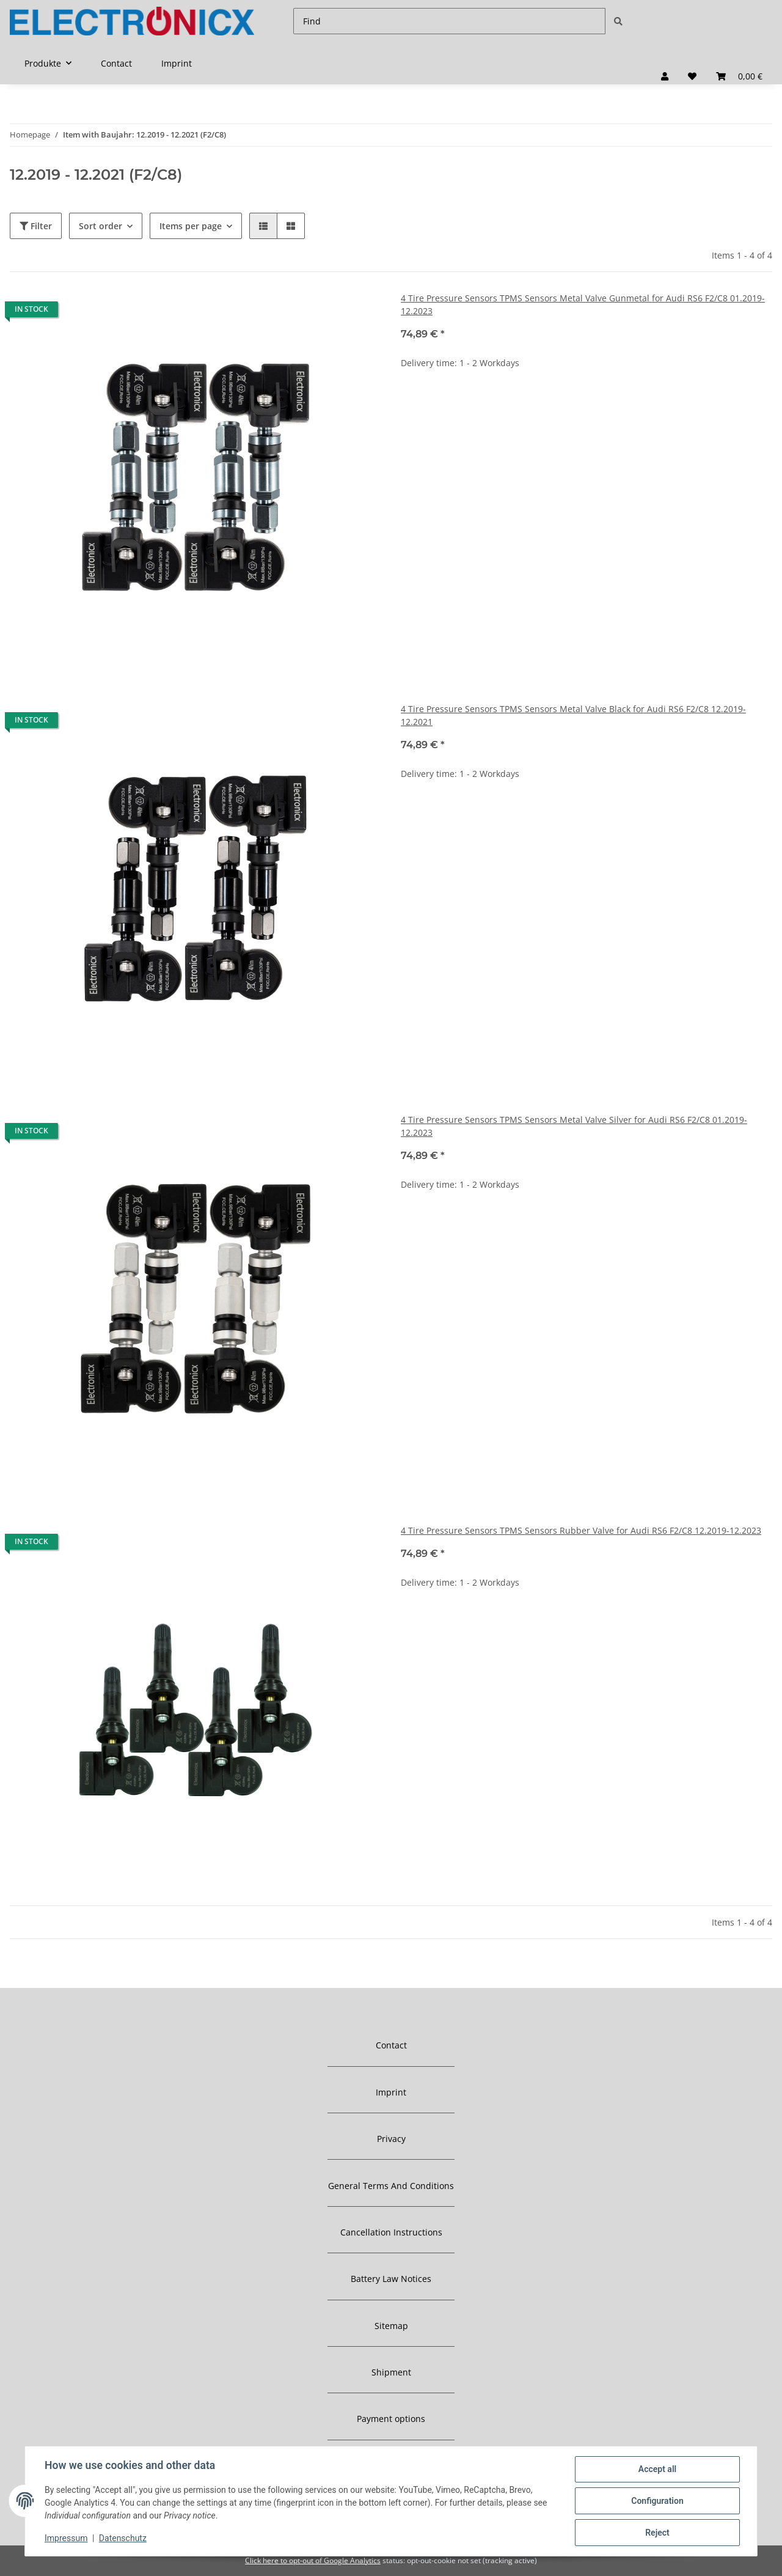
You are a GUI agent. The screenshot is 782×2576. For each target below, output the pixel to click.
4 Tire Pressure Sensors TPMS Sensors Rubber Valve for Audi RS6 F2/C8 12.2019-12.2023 (581, 1530)
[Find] (449, 21)
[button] (664, 76)
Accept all (657, 2469)
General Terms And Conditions (391, 2185)
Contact (116, 63)
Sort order (100, 226)
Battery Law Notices (391, 2278)
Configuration (657, 2501)
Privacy (391, 2138)
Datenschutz (123, 2538)
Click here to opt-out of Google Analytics (313, 2560)
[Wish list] (692, 76)
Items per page (190, 226)
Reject (657, 2532)
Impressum (66, 2538)
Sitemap (391, 2325)
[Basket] (739, 76)
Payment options (391, 2418)
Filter (36, 226)
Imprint (176, 63)
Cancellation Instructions (391, 2232)
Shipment (391, 2372)
